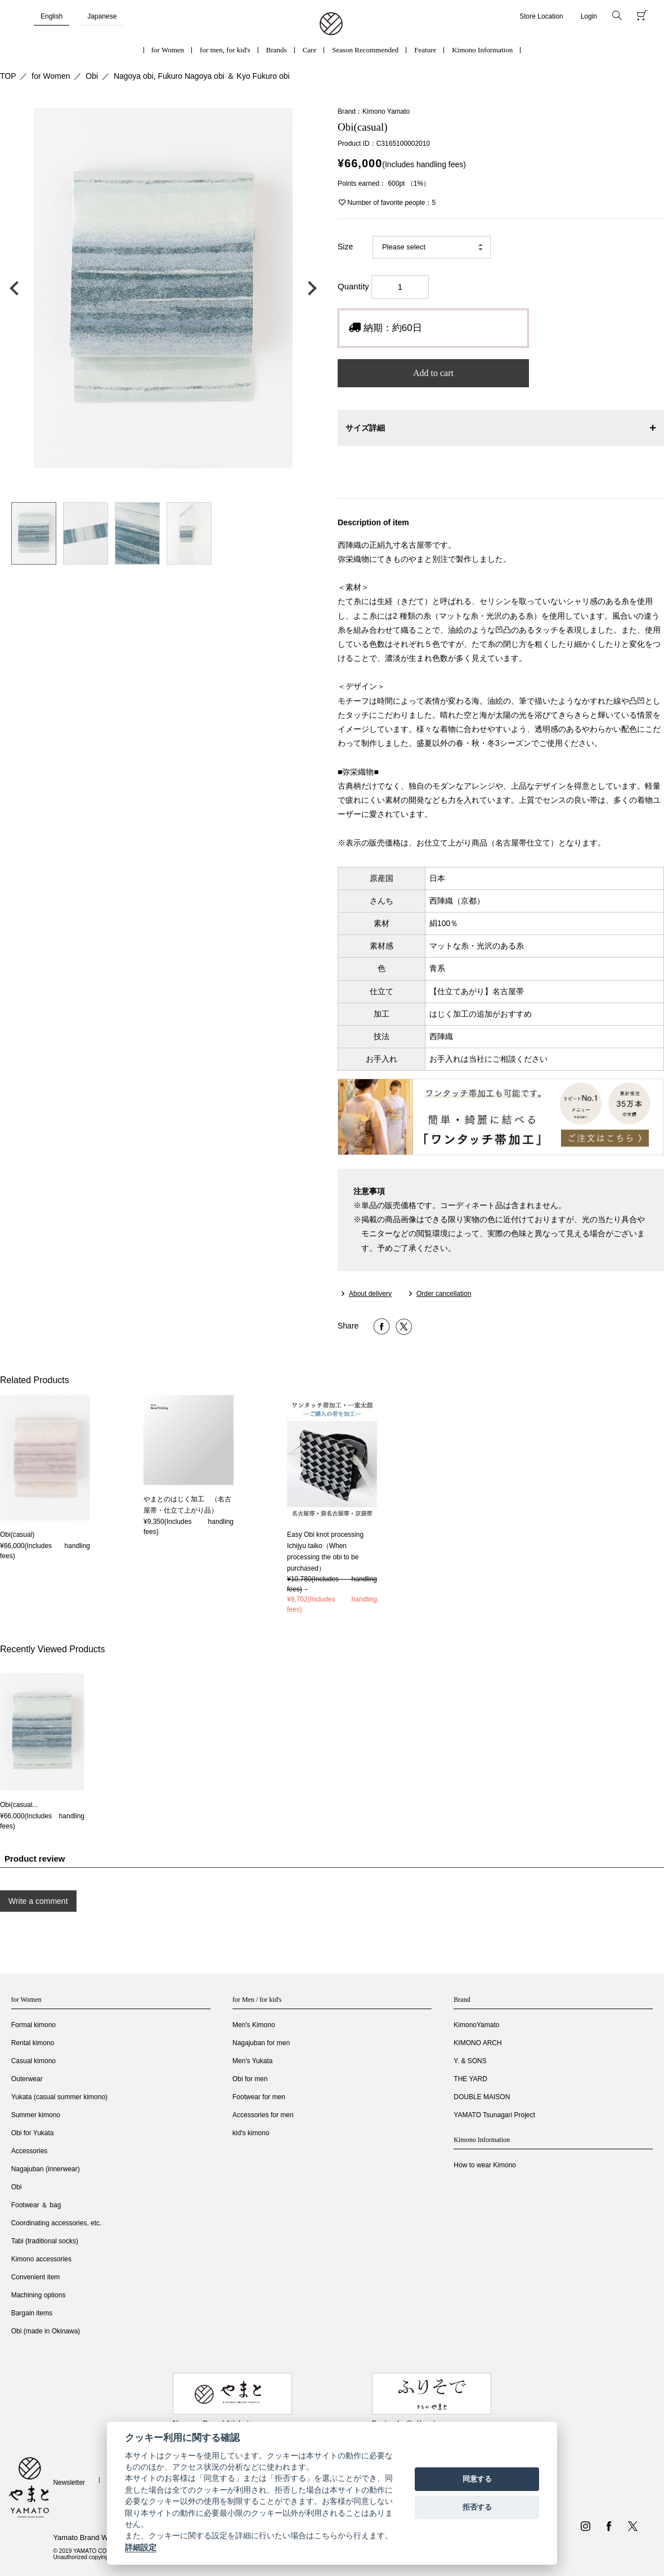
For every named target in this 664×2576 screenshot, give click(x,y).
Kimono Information (482, 50)
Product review (35, 1858)
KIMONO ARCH (477, 2043)
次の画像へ (309, 288)
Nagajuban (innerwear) (45, 2169)
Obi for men (250, 2079)
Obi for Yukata (32, 2133)
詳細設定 (140, 2547)
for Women (167, 50)
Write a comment (38, 1901)
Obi (92, 75)
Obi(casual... (19, 1805)
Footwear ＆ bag (36, 2205)
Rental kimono (33, 2043)
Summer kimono (35, 2115)
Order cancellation (443, 1294)
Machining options (38, 2295)
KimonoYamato (476, 2025)
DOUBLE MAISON (482, 2097)
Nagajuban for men (261, 2043)
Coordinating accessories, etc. (56, 2223)
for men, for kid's (225, 50)
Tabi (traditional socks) (44, 2241)
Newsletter (69, 2482)
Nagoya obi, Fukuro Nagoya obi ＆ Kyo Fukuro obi (202, 75)
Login (589, 16)
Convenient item (35, 2277)
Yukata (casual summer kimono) (59, 2097)
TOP (8, 75)
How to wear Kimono (485, 2165)
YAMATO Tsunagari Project (494, 2115)
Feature (425, 50)
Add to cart (433, 373)
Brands (276, 50)
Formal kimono (33, 2025)
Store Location (541, 16)
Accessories (29, 2151)
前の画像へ (17, 288)
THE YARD (470, 2079)
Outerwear (27, 2079)
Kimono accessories (41, 2259)
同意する (477, 2479)
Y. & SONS (470, 2061)
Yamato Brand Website (90, 2537)
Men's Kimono (253, 2025)
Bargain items (31, 2313)
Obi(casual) (17, 1535)
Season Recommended (365, 50)
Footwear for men (258, 2097)
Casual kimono (33, 2061)
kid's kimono (251, 2133)
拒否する (477, 2507)
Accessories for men (263, 2115)
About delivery (370, 1294)
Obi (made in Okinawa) (45, 2331)
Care (310, 50)
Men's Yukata (252, 2061)
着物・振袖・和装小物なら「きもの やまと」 (331, 24)
